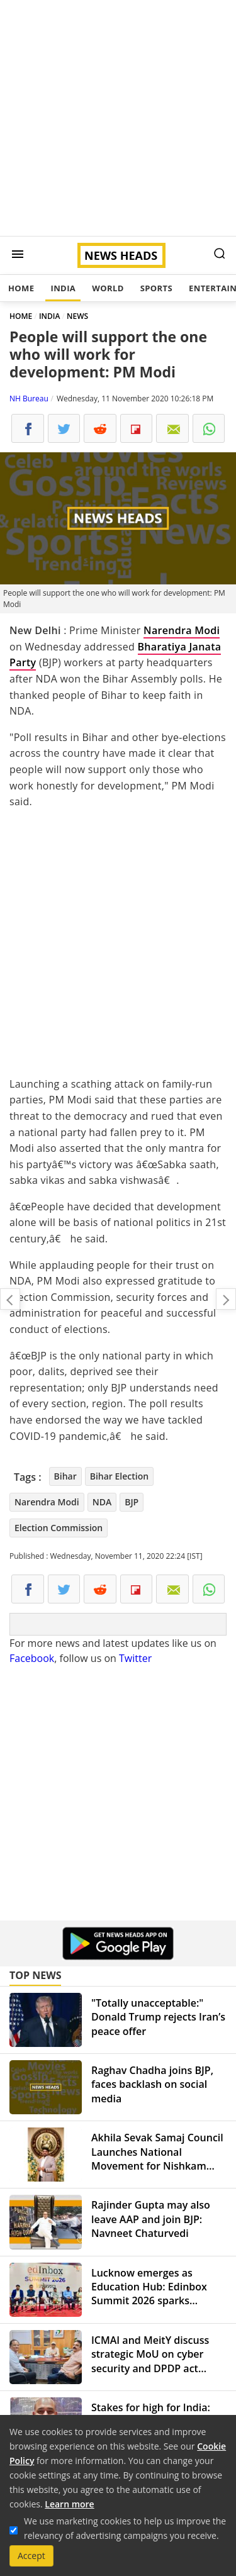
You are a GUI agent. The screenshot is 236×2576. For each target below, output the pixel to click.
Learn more (69, 2504)
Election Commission (58, 1528)
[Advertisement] (118, 118)
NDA (102, 1502)
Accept (31, 2556)
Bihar (65, 1476)
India (63, 288)
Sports (156, 288)
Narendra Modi (181, 630)
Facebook (31, 1658)
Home (21, 288)
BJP (131, 1502)
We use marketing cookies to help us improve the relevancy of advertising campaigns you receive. (125, 2528)
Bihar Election (119, 1476)
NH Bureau (28, 398)
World (107, 288)
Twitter (135, 1658)
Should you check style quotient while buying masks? (10, 1299)
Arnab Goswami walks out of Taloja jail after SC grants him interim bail (226, 1299)
